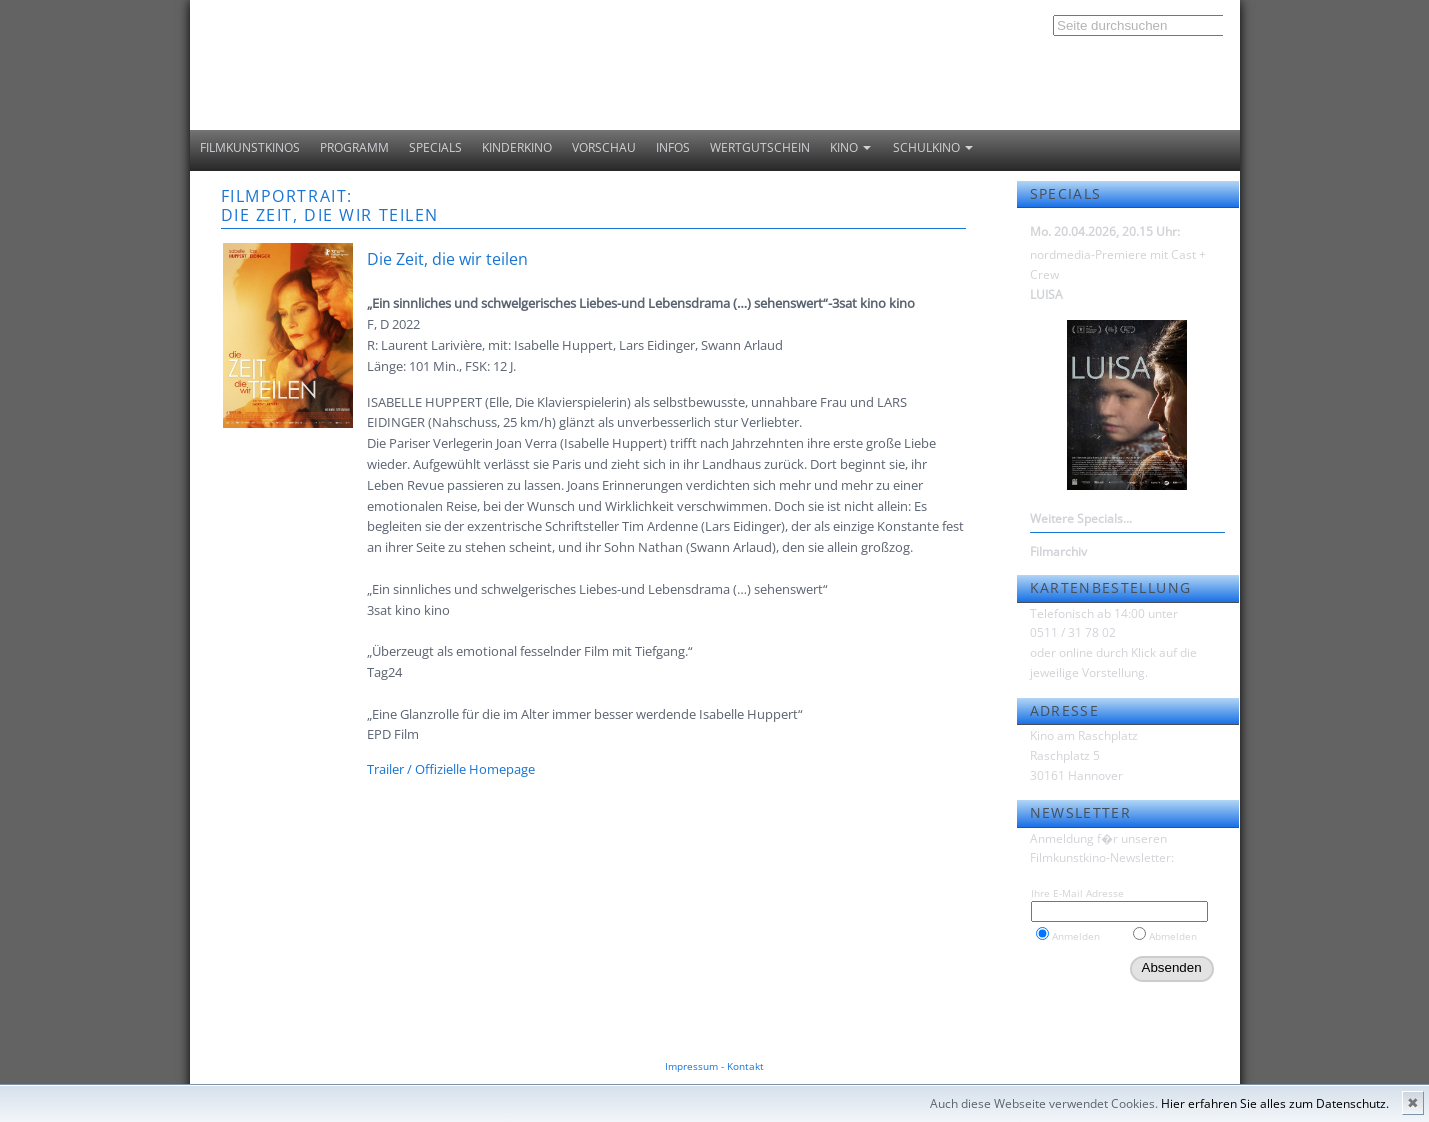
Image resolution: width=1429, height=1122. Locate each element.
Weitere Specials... (1081, 518)
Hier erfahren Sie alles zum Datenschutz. (1275, 1103)
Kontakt (745, 1066)
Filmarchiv (1058, 551)
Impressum (691, 1066)
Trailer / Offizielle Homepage (451, 769)
